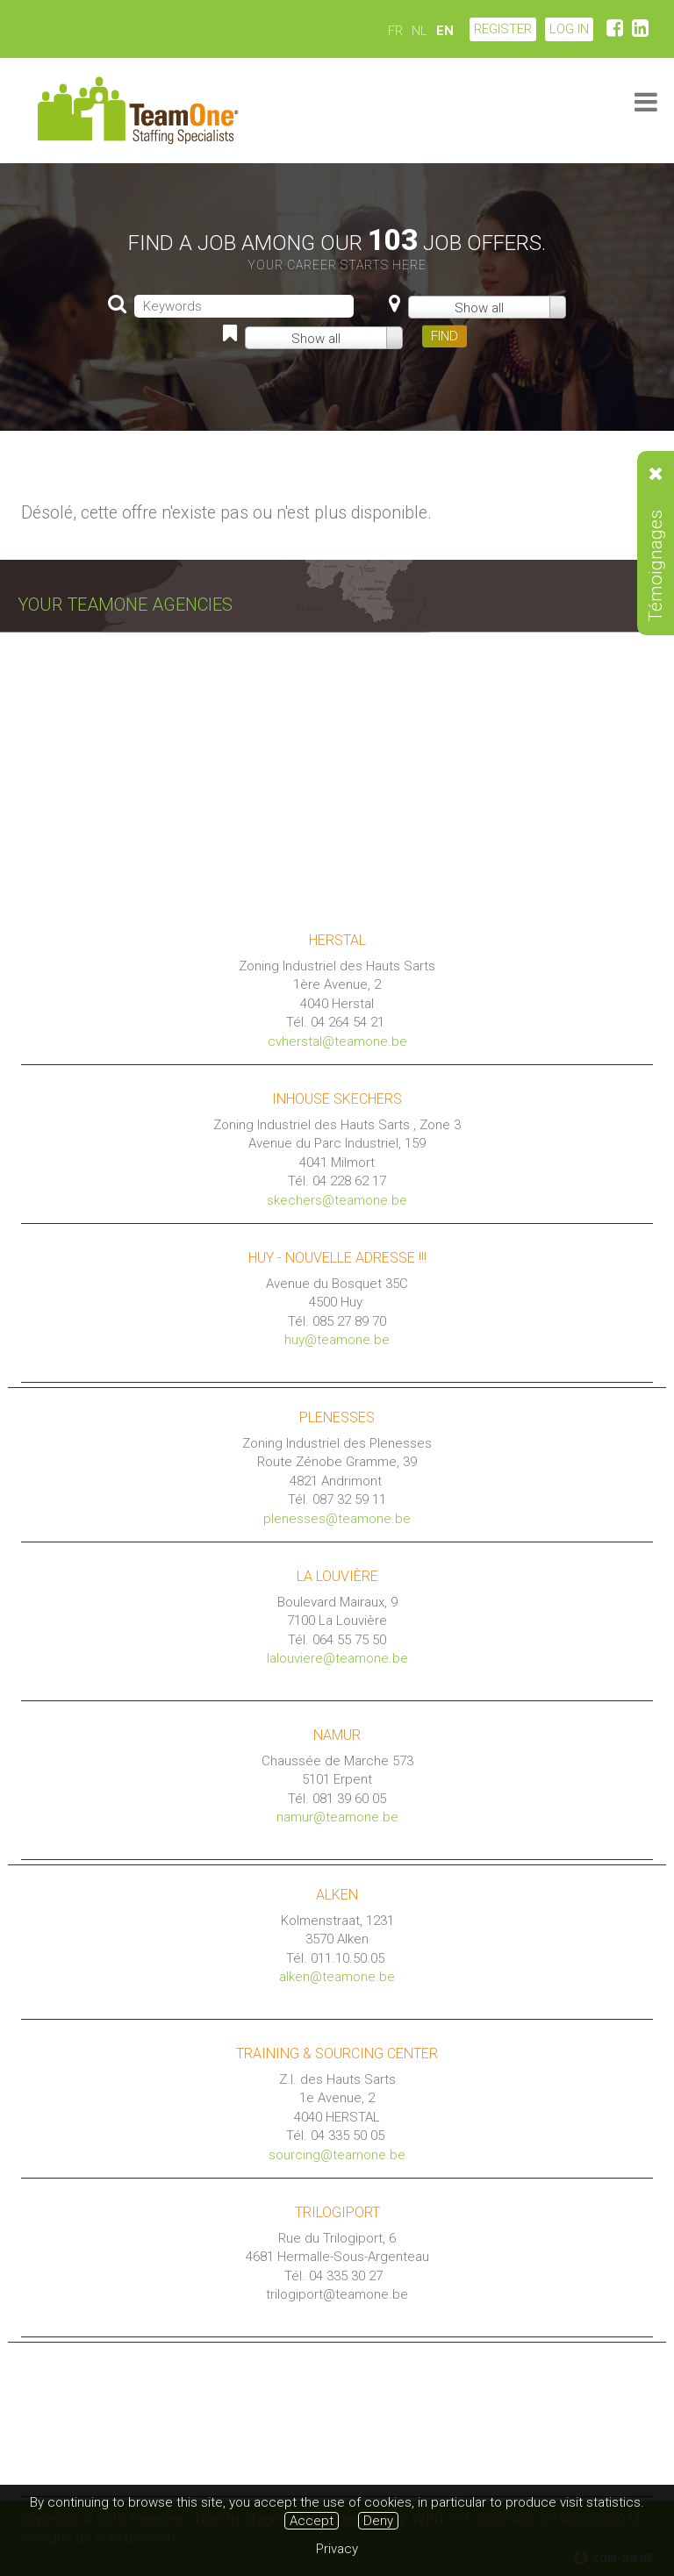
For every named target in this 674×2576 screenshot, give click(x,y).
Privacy (337, 2549)
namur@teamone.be (337, 1817)
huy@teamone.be (337, 1340)
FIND (444, 336)
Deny (378, 2521)
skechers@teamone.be (337, 1200)
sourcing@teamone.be (337, 2155)
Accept (311, 2521)
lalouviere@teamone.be (337, 1658)
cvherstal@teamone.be (337, 1041)
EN (445, 31)
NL (419, 31)
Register (503, 29)
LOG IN (569, 29)
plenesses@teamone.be (337, 1519)
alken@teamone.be (337, 1977)
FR (395, 31)
